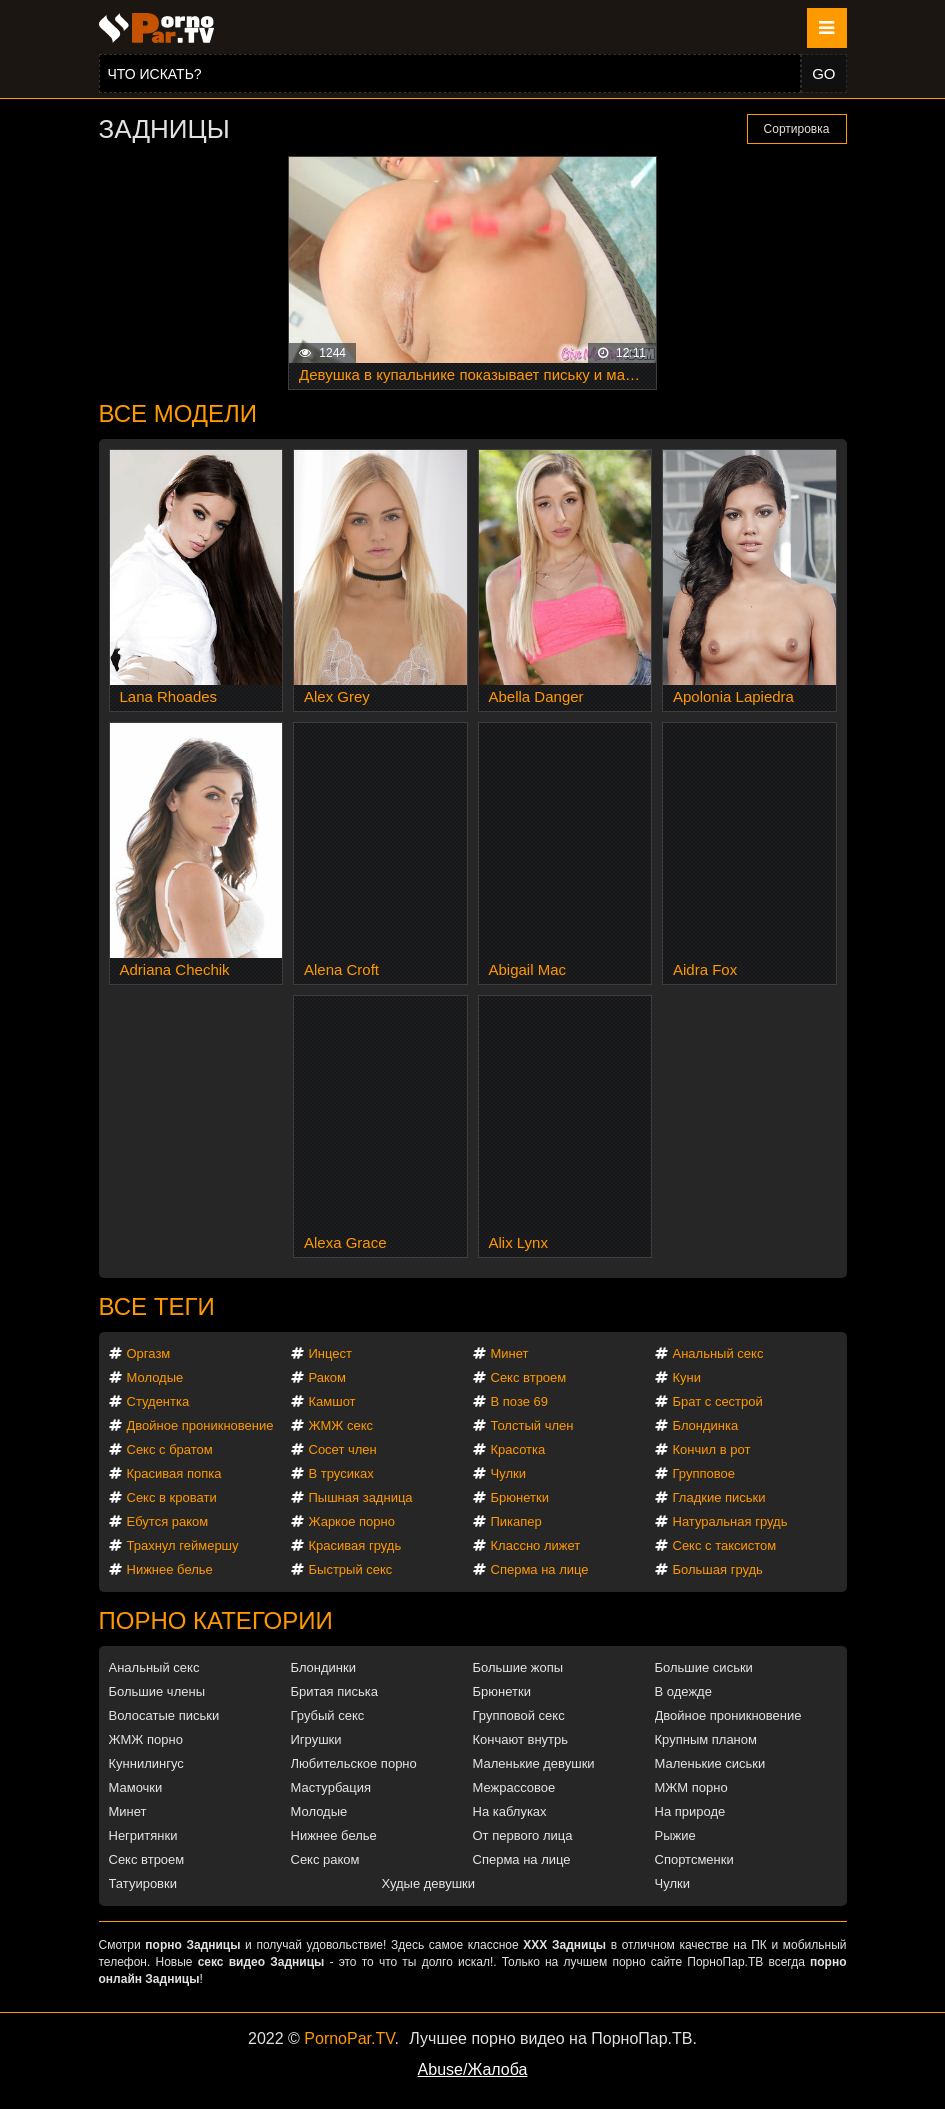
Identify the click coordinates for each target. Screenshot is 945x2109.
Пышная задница (361, 1497)
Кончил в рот (712, 1449)
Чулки (508, 1473)
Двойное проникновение (200, 1425)
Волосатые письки (164, 1715)
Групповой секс (519, 1715)
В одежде (683, 1691)
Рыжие (675, 1835)
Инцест (331, 1353)
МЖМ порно (691, 1787)
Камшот (332, 1401)
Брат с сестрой (718, 1401)
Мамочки (136, 1787)
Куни (687, 1377)
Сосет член (343, 1449)
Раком (327, 1377)
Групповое (704, 1473)
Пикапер (516, 1521)
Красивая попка (174, 1473)
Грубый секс (328, 1715)
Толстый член (532, 1425)
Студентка (158, 1401)
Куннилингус (146, 1763)
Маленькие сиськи (710, 1763)
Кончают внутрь (521, 1739)
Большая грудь (718, 1569)
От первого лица (523, 1835)
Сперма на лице (540, 1569)
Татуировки (143, 1883)
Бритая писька (335, 1691)
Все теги (157, 1306)
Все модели (178, 413)
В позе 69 (520, 1401)
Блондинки (324, 1667)
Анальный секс (718, 1353)
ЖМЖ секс (341, 1425)
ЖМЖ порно (146, 1739)
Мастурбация (331, 1787)
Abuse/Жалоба (473, 2069)
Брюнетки (520, 1497)
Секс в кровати (172, 1497)
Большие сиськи (704, 1667)
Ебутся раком (168, 1521)
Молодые (155, 1377)
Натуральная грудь (730, 1521)
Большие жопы (518, 1667)
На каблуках (510, 1811)
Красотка (518, 1449)
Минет (510, 1353)
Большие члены (157, 1691)
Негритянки (143, 1835)
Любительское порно (354, 1763)
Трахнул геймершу (183, 1545)
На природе (690, 1811)
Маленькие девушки (534, 1763)
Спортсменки (694, 1859)
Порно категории (216, 1620)
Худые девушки (429, 1883)
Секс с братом (170, 1449)
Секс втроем (529, 1377)
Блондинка (706, 1425)
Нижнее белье (170, 1569)
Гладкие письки (719, 1497)
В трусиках (341, 1473)
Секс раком (325, 1859)
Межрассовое (514, 1787)
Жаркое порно (352, 1521)
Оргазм (149, 1353)
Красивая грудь (355, 1545)
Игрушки (316, 1739)
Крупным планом (706, 1739)
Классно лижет (536, 1545)
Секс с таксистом (725, 1545)
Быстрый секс (351, 1569)
